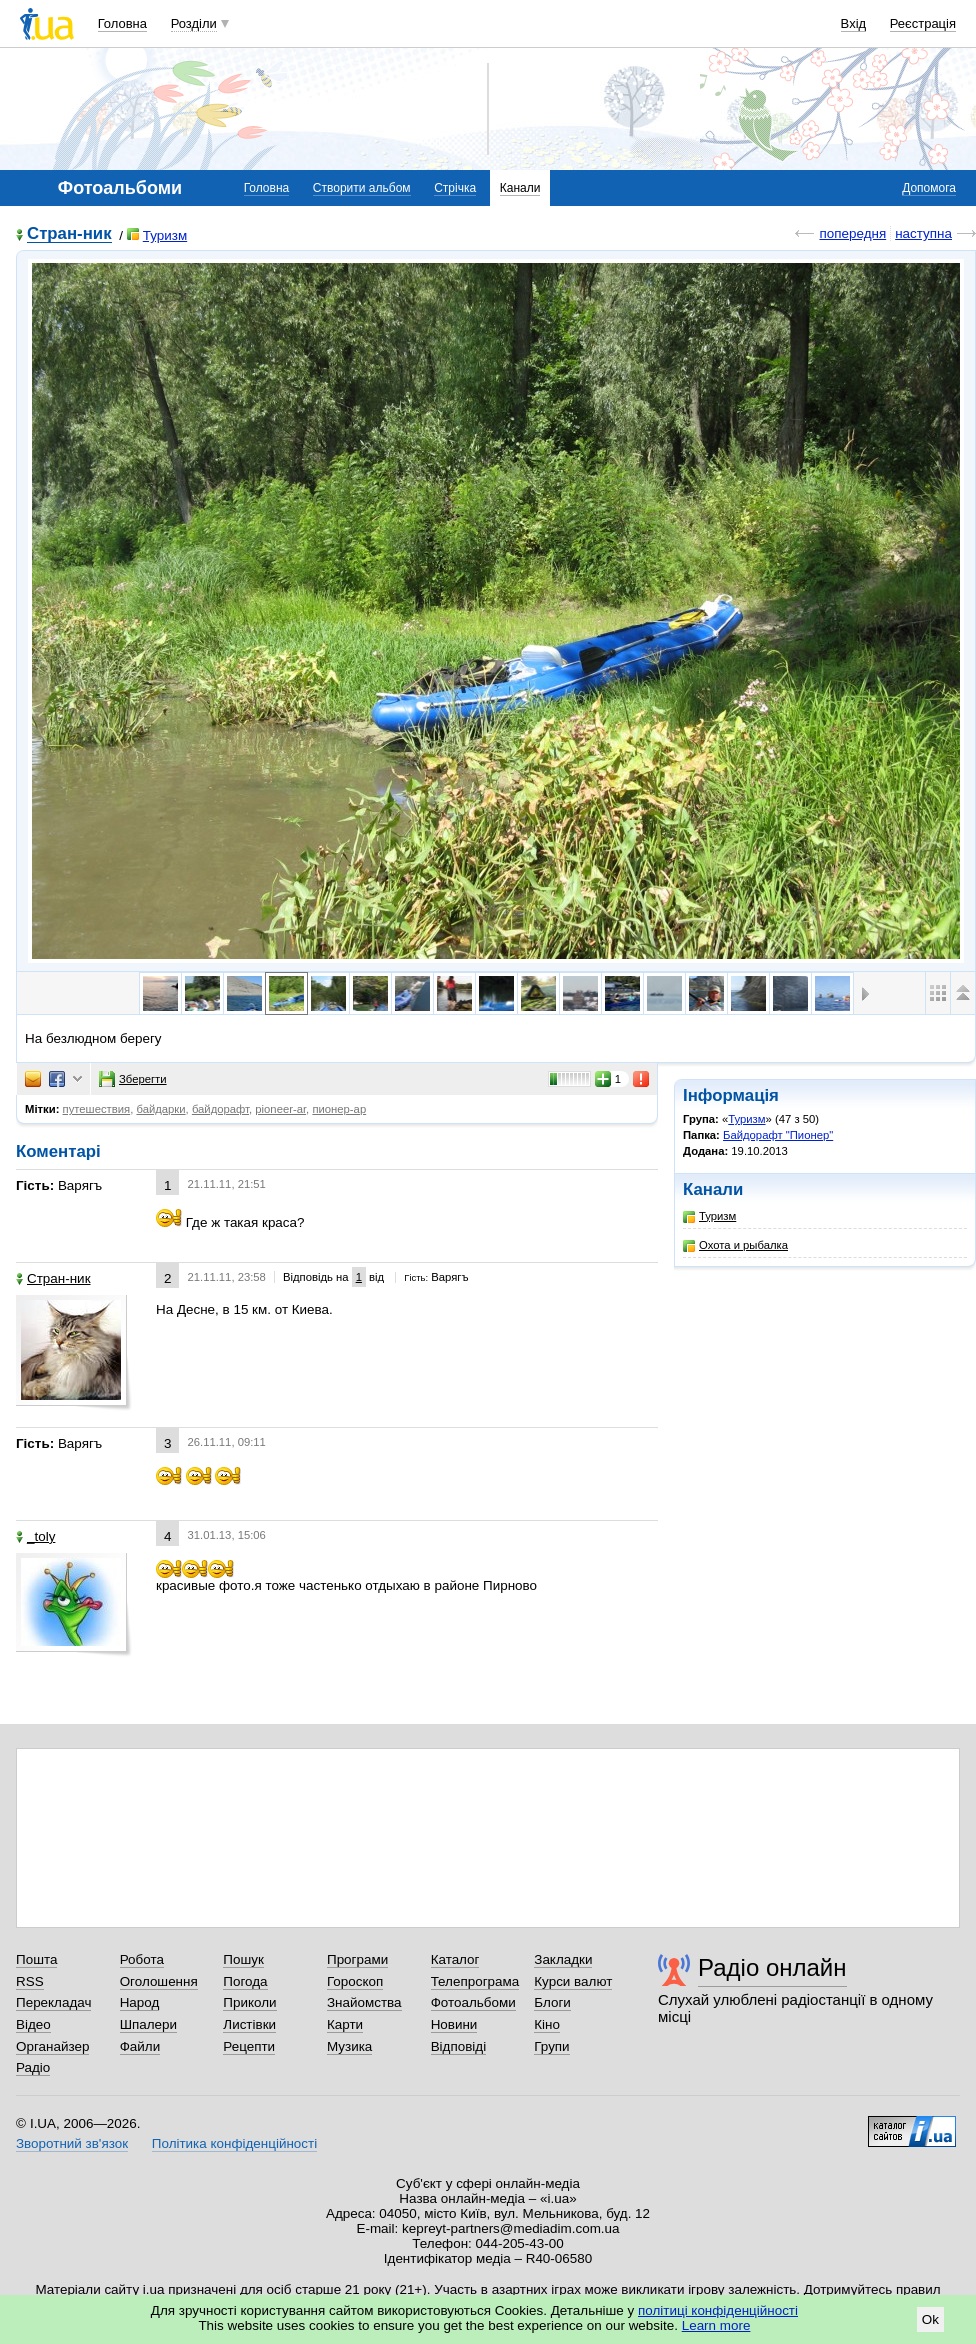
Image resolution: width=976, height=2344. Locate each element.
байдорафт (220, 1109)
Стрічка (455, 188)
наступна (923, 233)
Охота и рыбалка (735, 1245)
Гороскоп (355, 1981)
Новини (454, 2024)
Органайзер (52, 2046)
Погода (245, 1981)
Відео (33, 2024)
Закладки (563, 1959)
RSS (30, 1981)
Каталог (455, 1959)
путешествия (97, 1109)
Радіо (33, 2067)
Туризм (157, 235)
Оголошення (159, 1981)
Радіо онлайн (772, 1967)
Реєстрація (923, 23)
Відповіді (459, 2046)
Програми (357, 1959)
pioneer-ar (280, 1109)
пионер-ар (339, 1109)
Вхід (854, 23)
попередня (852, 233)
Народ (140, 2002)
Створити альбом (362, 188)
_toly (35, 1536)
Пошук (243, 1959)
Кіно (547, 2024)
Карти (345, 2024)
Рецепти (249, 2046)
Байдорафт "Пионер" (778, 1135)
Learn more (716, 2325)
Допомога (929, 188)
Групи (551, 2046)
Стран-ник (69, 234)
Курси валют (573, 1981)
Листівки (249, 2024)
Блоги (552, 2002)
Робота (142, 1959)
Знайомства (364, 2002)
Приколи (249, 2002)
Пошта (36, 1959)
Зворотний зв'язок (72, 2143)
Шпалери (148, 2024)
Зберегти (133, 1079)
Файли (140, 2046)
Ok (930, 2319)
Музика (349, 2046)
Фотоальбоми (473, 2002)
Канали (520, 188)
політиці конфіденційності (718, 2310)
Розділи (194, 23)
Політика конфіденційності (234, 2143)
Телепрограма (475, 1981)
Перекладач (53, 2002)
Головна (122, 23)
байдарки (160, 1109)
